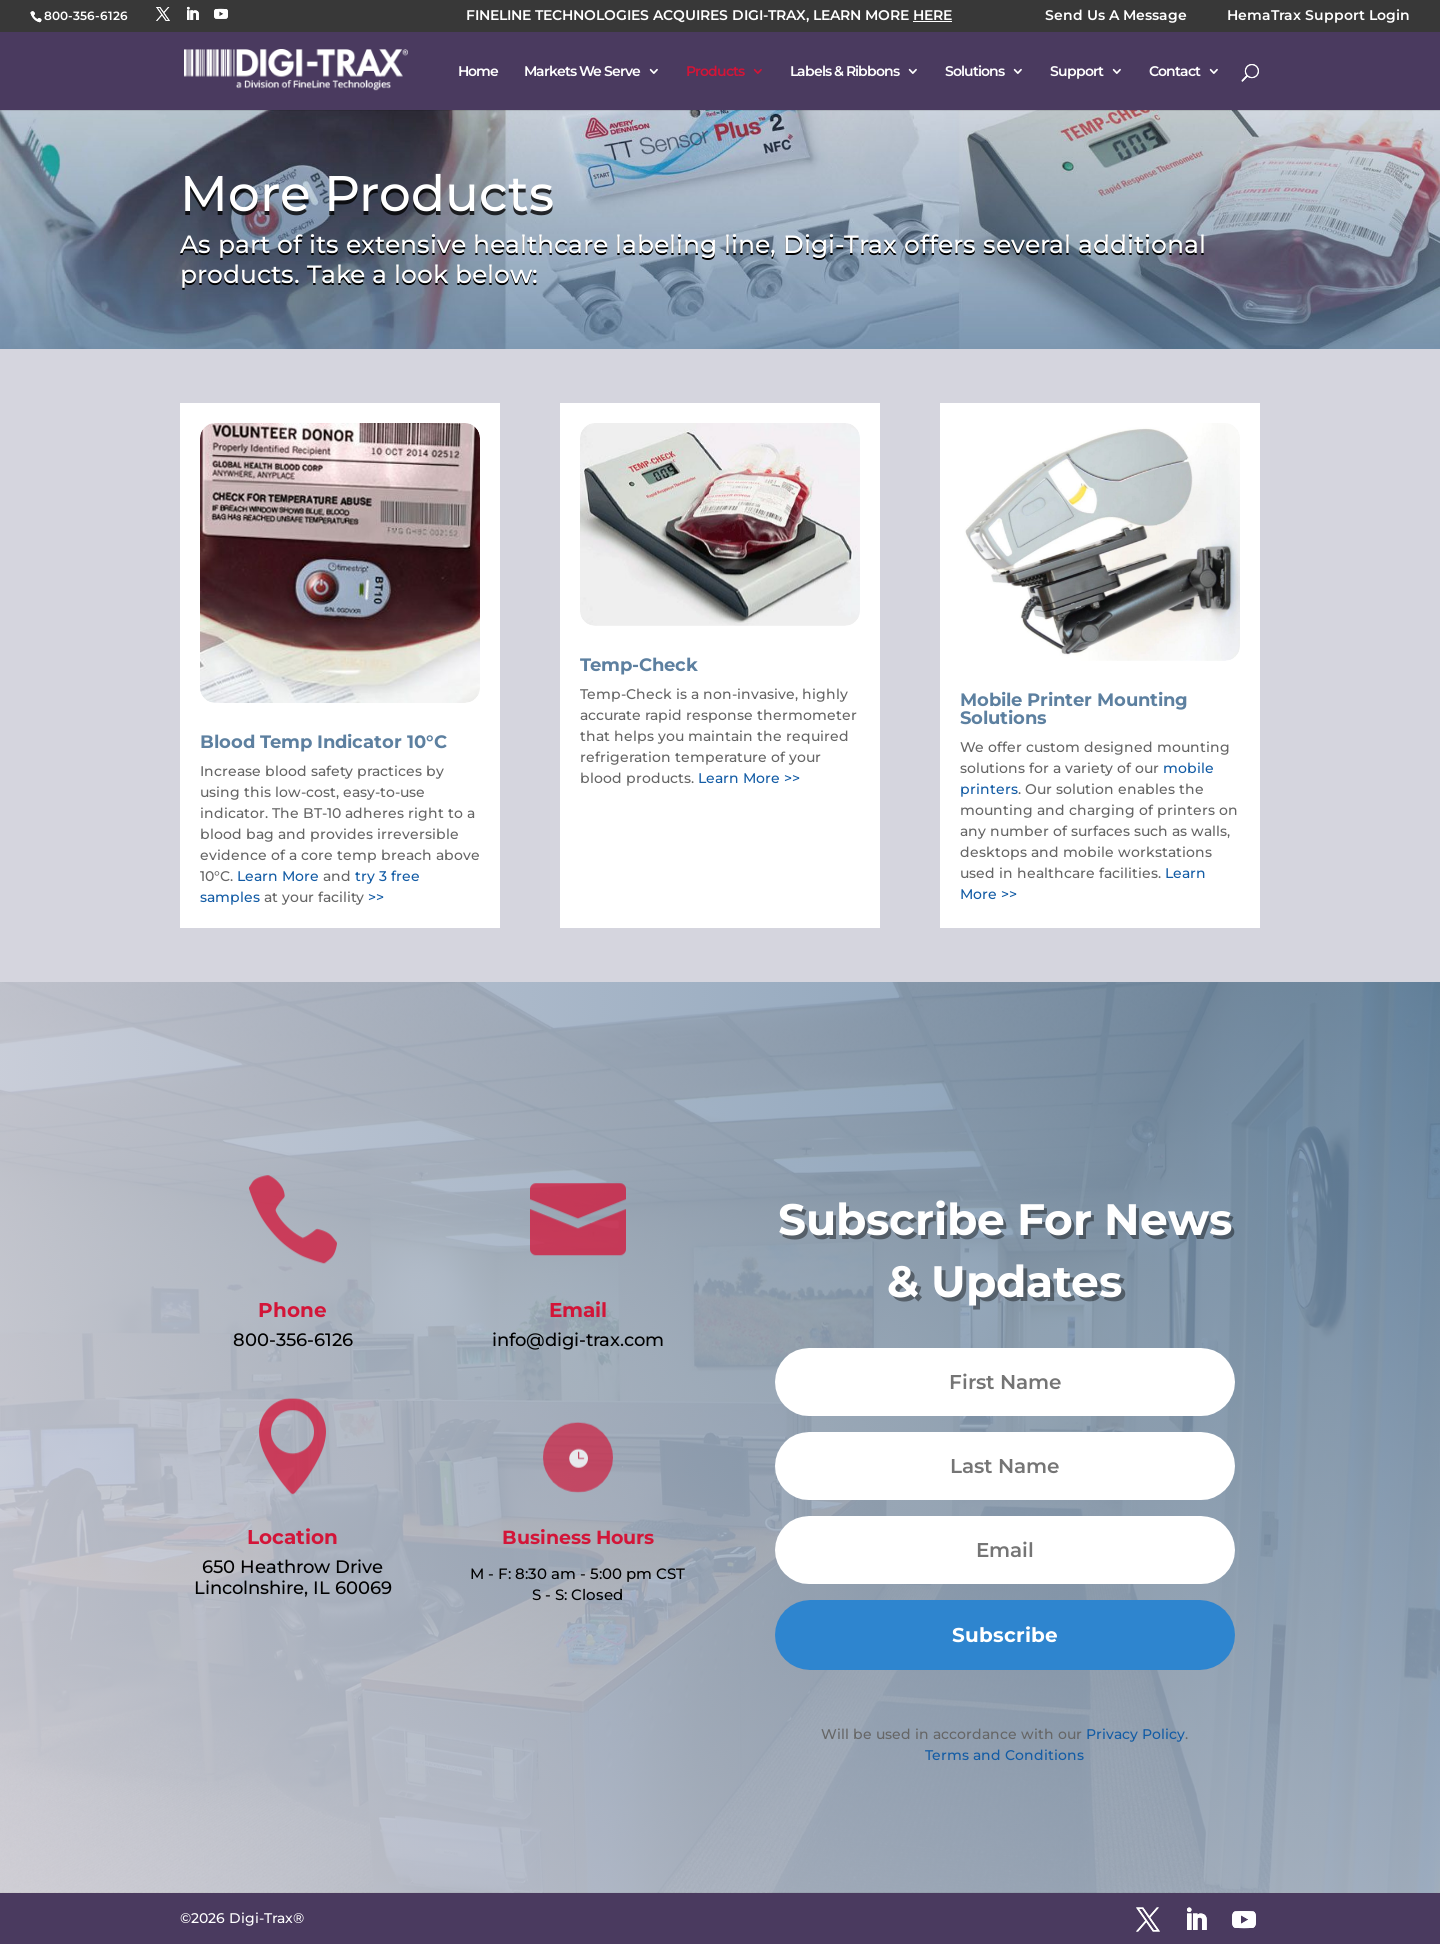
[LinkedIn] (192, 14)
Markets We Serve (582, 72)
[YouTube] (221, 14)
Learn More (278, 876)
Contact (1174, 72)
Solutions (974, 72)
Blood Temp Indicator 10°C (323, 742)
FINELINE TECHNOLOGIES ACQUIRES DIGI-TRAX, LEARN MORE (709, 16)
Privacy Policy (1135, 1734)
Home (478, 72)
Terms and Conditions (1004, 1755)
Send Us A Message (1116, 16)
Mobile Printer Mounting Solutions (1074, 709)
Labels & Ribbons (844, 72)
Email (578, 1310)
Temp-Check (639, 665)
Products (715, 72)
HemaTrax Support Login (1318, 16)
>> (376, 897)
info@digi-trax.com (578, 1340)
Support (1076, 72)
